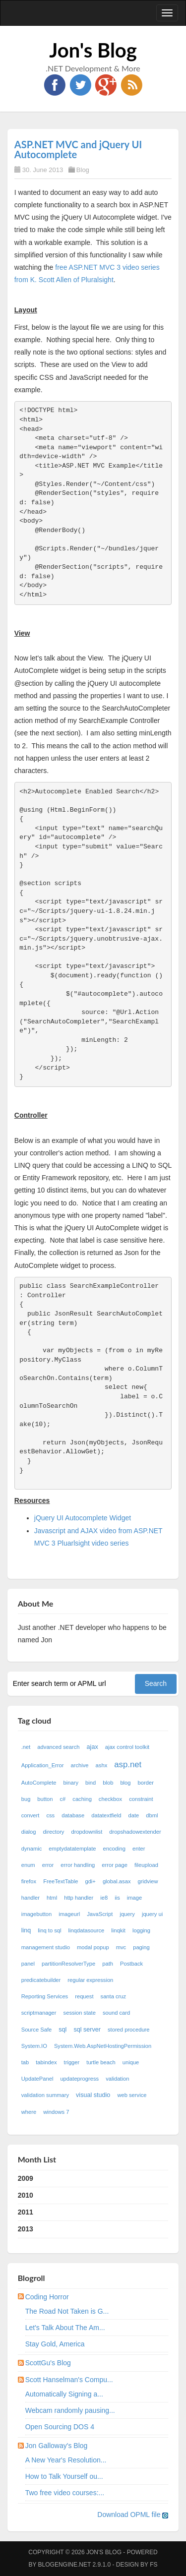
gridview (148, 1881)
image (134, 1898)
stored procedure (129, 2030)
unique (131, 2062)
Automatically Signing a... (64, 2394)
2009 (25, 2178)
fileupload (146, 1865)
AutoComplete (39, 1783)
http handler (78, 1898)
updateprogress (79, 2079)
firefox (28, 1881)
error (48, 1865)
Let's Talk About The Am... (65, 2328)
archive (80, 1765)
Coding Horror (47, 2297)
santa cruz (113, 1996)
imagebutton (36, 1914)
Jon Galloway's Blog (56, 2446)
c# (62, 1799)
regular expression (90, 1980)
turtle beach (100, 2062)
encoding (114, 1849)
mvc (121, 1947)
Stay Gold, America (55, 2344)
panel (28, 1964)
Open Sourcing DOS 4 (59, 2427)
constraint (141, 1799)
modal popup (93, 1947)
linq (26, 1930)
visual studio (93, 2095)
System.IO (34, 2046)
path (107, 1964)
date (133, 1815)
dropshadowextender (135, 1832)
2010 (25, 2195)
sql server (87, 2029)
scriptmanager (39, 2013)
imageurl (69, 1914)
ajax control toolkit (127, 1747)
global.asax (117, 1881)
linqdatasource (86, 1930)
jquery (127, 1914)
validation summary (45, 2095)
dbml (152, 1815)
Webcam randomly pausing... (70, 2410)
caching (82, 1799)
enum (28, 1865)
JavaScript (100, 1914)
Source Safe (36, 2030)
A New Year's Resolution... (66, 2460)
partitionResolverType (68, 1964)
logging (141, 1930)
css (50, 1815)
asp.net (127, 1764)
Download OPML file (132, 2514)
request (84, 1996)
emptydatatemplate (72, 1849)
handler (30, 1898)
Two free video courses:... (65, 2493)
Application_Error (42, 1765)
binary (70, 1783)
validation (117, 2079)
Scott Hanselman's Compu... (69, 2380)
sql (62, 2029)
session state (79, 2013)
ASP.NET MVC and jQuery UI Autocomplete (78, 149)
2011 (25, 2212)
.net (26, 1747)
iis (117, 1898)
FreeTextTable (60, 1881)
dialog (28, 1832)
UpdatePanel (37, 2079)
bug (26, 1799)
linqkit (118, 1930)
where (28, 2112)
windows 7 (56, 2112)
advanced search (58, 1747)
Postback (131, 1964)
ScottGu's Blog (48, 2363)
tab (25, 2062)
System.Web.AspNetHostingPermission (102, 2046)
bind (90, 1783)
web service (131, 2095)
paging (141, 1947)
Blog (82, 170)
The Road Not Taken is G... (67, 2311)
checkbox (110, 1799)
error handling (78, 1865)
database (73, 1815)
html (52, 1898)
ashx (102, 1765)
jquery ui (152, 1914)
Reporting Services (44, 1996)
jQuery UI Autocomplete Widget (82, 1518)
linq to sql (49, 1930)
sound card (116, 2013)
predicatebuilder (41, 1980)
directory (53, 1832)
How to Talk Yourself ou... (64, 2476)
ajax (92, 1746)
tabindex (46, 2062)
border (146, 1783)
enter (138, 1849)
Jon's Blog (93, 50)
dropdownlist (86, 1832)
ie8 (104, 1898)
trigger (72, 2062)
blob (108, 1783)
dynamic (31, 1849)
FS (153, 2564)
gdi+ (90, 1881)
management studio (45, 1947)
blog (125, 1783)
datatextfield (106, 1815)
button (45, 1799)
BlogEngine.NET (64, 2564)
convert (30, 1815)
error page (114, 1865)
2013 (25, 2229)
